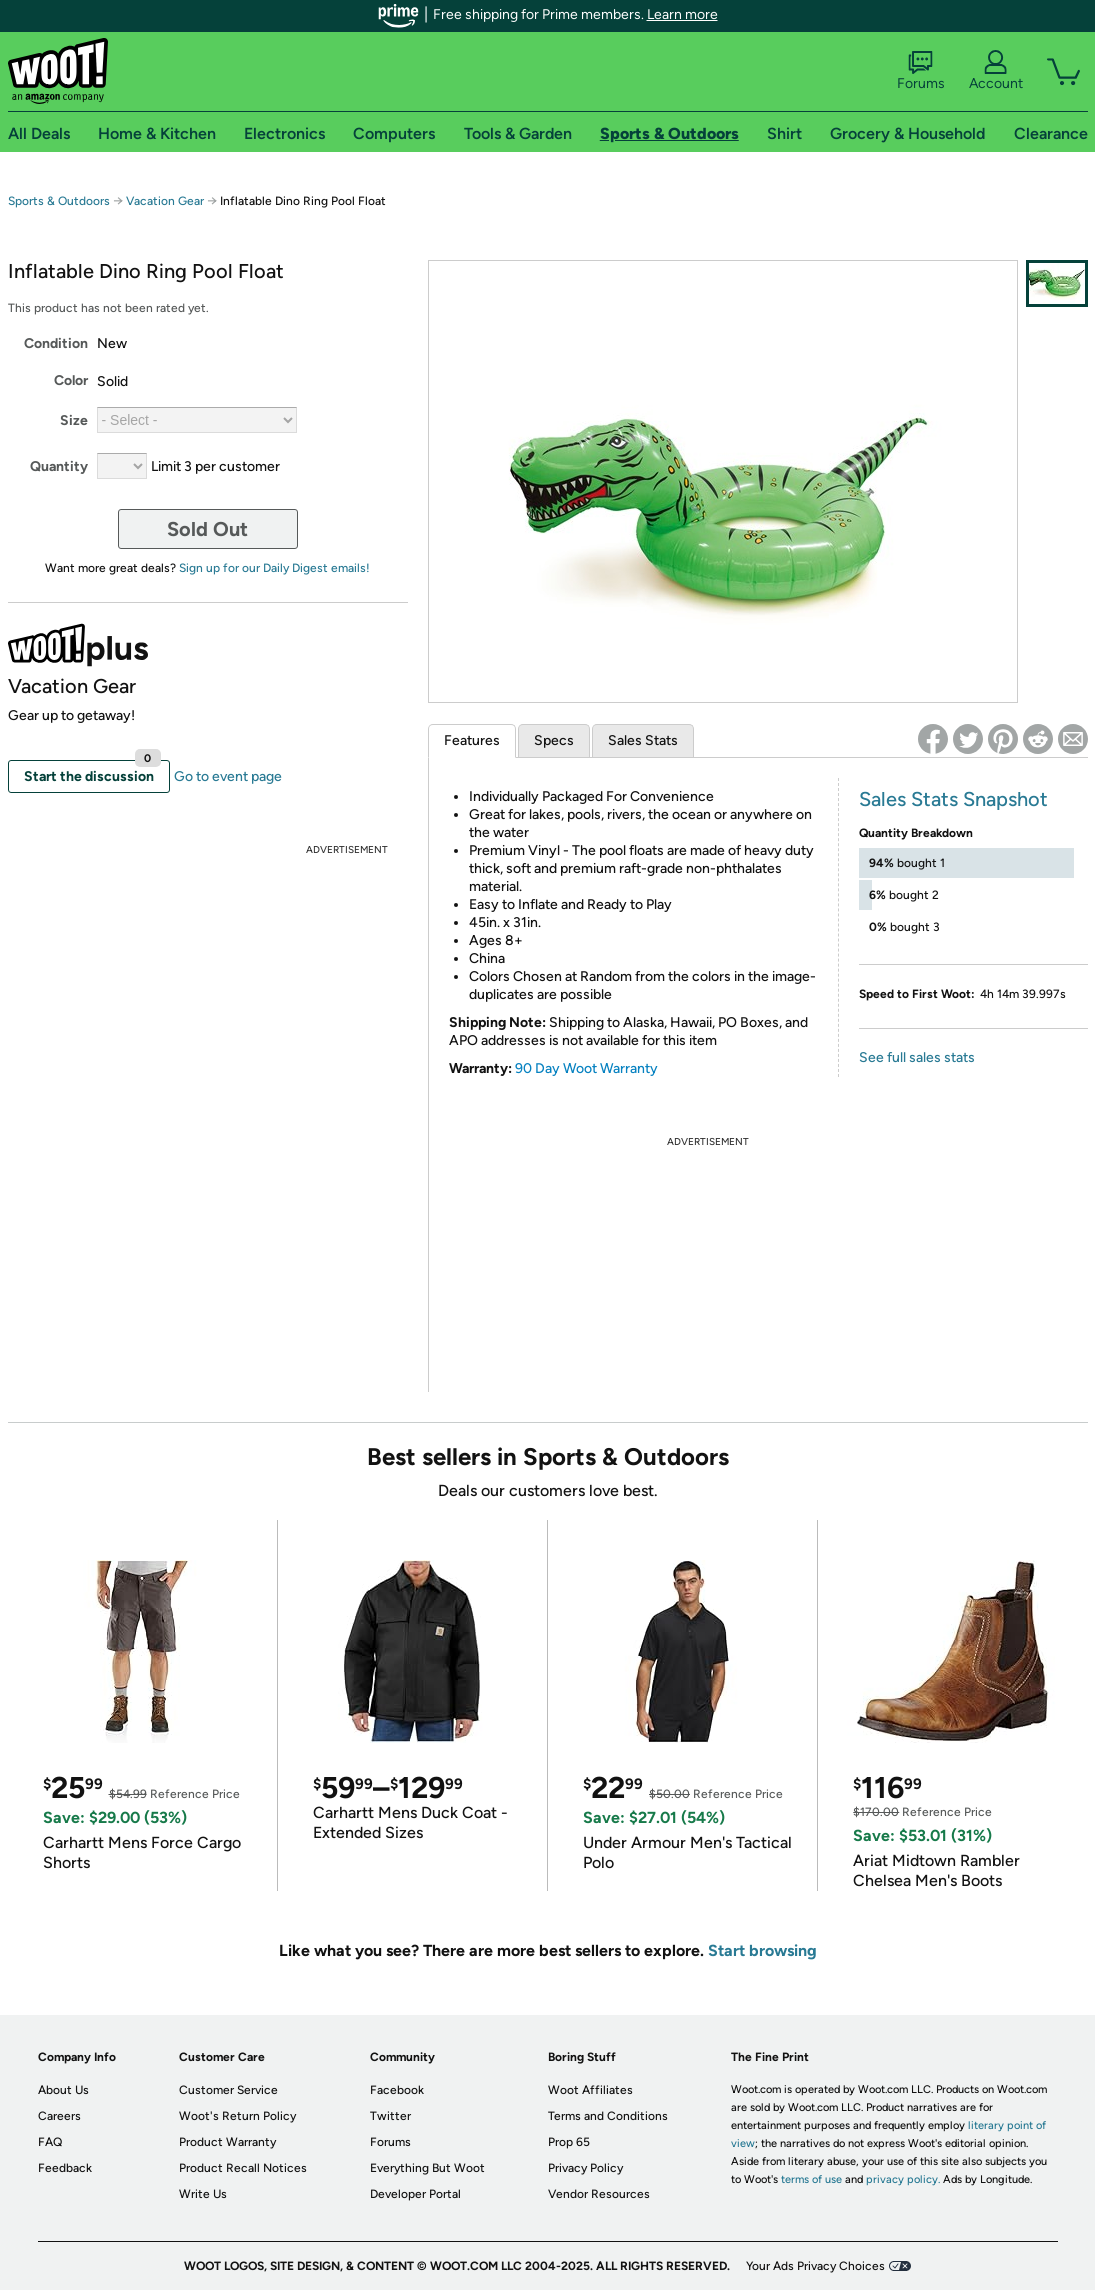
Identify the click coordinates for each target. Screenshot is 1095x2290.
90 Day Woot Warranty (586, 1068)
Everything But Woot (427, 2168)
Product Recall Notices (243, 2168)
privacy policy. (903, 2179)
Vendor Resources (599, 2194)
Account (996, 71)
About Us (63, 2090)
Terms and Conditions (608, 2116)
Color (71, 380)
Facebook (397, 2090)
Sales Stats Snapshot (953, 799)
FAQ (50, 2142)
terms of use (811, 2179)
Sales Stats (643, 740)
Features (472, 740)
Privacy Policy (585, 2168)
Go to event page (228, 776)
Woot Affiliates (590, 2090)
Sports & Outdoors (59, 201)
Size (74, 420)
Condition (56, 343)
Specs (554, 740)
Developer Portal (415, 2194)
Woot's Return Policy (237, 2116)
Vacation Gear (165, 201)
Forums (921, 71)
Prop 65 (569, 2142)
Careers (59, 2116)
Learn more (682, 14)
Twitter (390, 2116)
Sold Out (207, 529)
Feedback (65, 2168)
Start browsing (762, 1950)
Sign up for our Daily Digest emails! (274, 568)
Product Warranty (227, 2142)
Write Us (203, 2194)
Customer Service (228, 2090)
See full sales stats (917, 1057)
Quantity (59, 466)
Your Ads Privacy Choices (815, 2266)
